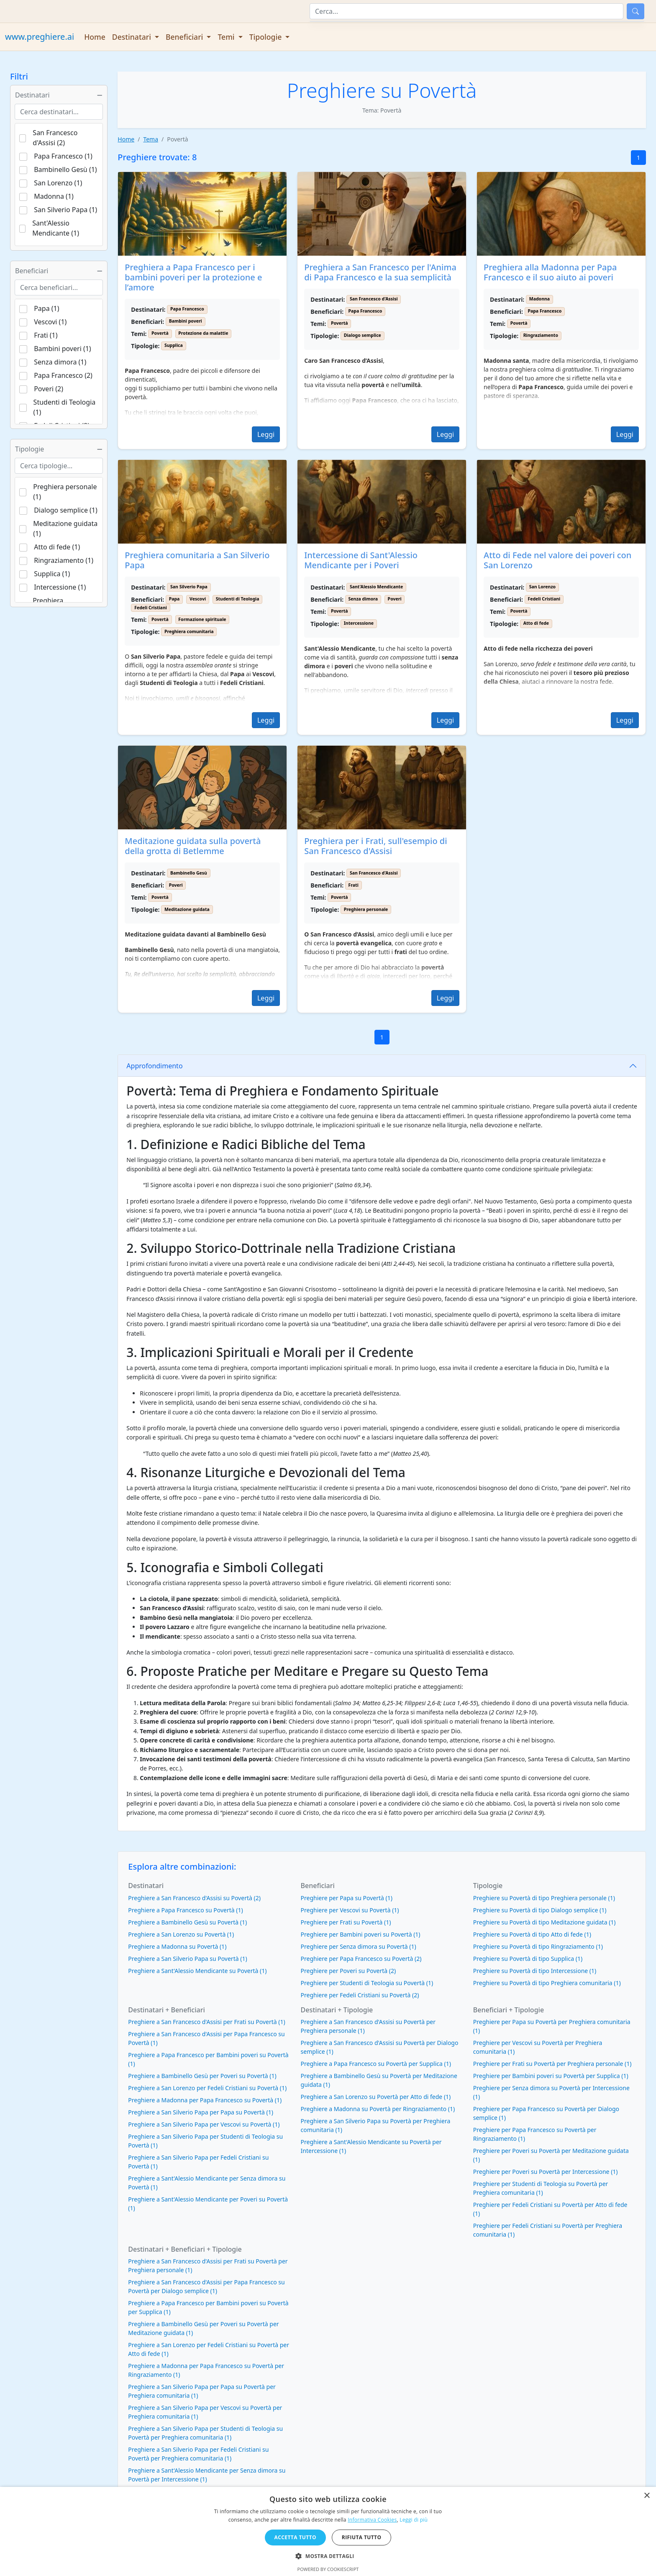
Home (94, 37)
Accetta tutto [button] (295, 2537)
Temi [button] (227, 37)
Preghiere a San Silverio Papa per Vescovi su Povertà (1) (203, 2124)
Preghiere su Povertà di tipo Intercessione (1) (534, 1971)
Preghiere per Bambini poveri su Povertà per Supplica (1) (550, 2076)
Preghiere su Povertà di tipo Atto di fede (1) (532, 1934)
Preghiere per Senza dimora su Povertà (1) (358, 1946)
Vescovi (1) (50, 321)
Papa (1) (46, 308)
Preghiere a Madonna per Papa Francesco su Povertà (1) (205, 2100)
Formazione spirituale (202, 619)
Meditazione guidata (187, 909)
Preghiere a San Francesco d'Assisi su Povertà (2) (194, 1898)
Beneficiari (58, 270)
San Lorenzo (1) (58, 182)
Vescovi (198, 599)
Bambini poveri (185, 321)
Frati (353, 885)
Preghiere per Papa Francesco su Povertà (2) (361, 1959)
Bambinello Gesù (188, 873)
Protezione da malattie (203, 333)
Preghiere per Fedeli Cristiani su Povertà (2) (360, 1995)
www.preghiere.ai (39, 36)
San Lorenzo (542, 587)
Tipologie (58, 449)
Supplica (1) (52, 573)
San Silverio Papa (189, 587)
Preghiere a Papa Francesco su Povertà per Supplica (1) (376, 2064)
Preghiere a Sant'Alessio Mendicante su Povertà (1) (197, 1971)
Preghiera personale (366, 909)
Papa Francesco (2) (63, 375)
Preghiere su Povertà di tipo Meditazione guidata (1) (544, 1922)
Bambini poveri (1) (62, 348)
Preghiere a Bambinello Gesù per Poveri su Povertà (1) (202, 2076)
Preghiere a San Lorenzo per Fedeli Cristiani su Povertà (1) (207, 2088)
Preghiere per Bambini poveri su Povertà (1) (360, 1934)
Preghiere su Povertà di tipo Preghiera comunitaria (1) (547, 1983)
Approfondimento (154, 1065)
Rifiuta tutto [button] (362, 2537)
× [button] (646, 2496)
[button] (328, 2556)
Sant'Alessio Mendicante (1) (55, 228)
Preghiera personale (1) (65, 491)
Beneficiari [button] (185, 37)
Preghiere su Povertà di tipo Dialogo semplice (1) (540, 1910)
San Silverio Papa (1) (65, 209)
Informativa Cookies (372, 2519)
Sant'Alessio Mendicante (376, 587)
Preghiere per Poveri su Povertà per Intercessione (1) (545, 2172)
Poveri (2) (48, 388)
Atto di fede (536, 623)
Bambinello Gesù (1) (65, 169)
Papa (174, 599)
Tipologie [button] (266, 37)
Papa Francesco (187, 309)
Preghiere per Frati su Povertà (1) (346, 1922)
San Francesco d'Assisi (374, 299)
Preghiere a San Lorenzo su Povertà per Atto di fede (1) (376, 2097)
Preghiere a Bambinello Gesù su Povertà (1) (187, 1922)
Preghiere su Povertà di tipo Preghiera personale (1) (544, 1898)
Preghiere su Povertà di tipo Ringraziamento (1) (538, 1946)
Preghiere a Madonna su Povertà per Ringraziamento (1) (378, 2109)
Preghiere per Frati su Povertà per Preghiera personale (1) (552, 2064)
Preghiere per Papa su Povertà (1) (346, 1898)
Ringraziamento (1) (63, 560)
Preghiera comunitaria (189, 631)
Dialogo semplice (362, 335)
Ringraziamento (540, 335)
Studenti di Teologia (237, 599)
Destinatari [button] (132, 37)
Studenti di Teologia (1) (64, 407)
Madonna (539, 299)
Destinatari (58, 95)
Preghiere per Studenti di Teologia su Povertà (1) (367, 1983)
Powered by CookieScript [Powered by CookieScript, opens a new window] (328, 2569)
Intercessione (359, 623)
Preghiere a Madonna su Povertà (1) (177, 1946)
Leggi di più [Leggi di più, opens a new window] (414, 2519)
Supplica (173, 345)
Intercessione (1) (60, 587)
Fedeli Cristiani (150, 608)
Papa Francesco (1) (63, 156)
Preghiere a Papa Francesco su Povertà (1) (185, 1910)
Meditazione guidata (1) (65, 528)
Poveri (395, 599)
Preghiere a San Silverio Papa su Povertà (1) (187, 1959)
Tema (150, 139)
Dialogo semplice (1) (65, 510)
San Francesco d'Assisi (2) (55, 137)
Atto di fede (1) (57, 547)
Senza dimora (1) (60, 362)
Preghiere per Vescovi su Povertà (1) (350, 1910)
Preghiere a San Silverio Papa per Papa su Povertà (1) (200, 2112)
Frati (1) (45, 335)
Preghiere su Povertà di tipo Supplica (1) (527, 1959)
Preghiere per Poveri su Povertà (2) (348, 1971)
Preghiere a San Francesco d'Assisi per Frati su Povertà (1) (206, 2022)
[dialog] (328, 2531)
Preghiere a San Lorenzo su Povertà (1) (181, 1934)
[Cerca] (466, 11)
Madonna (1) (54, 196)
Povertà (442, 90)
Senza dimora (363, 599)
